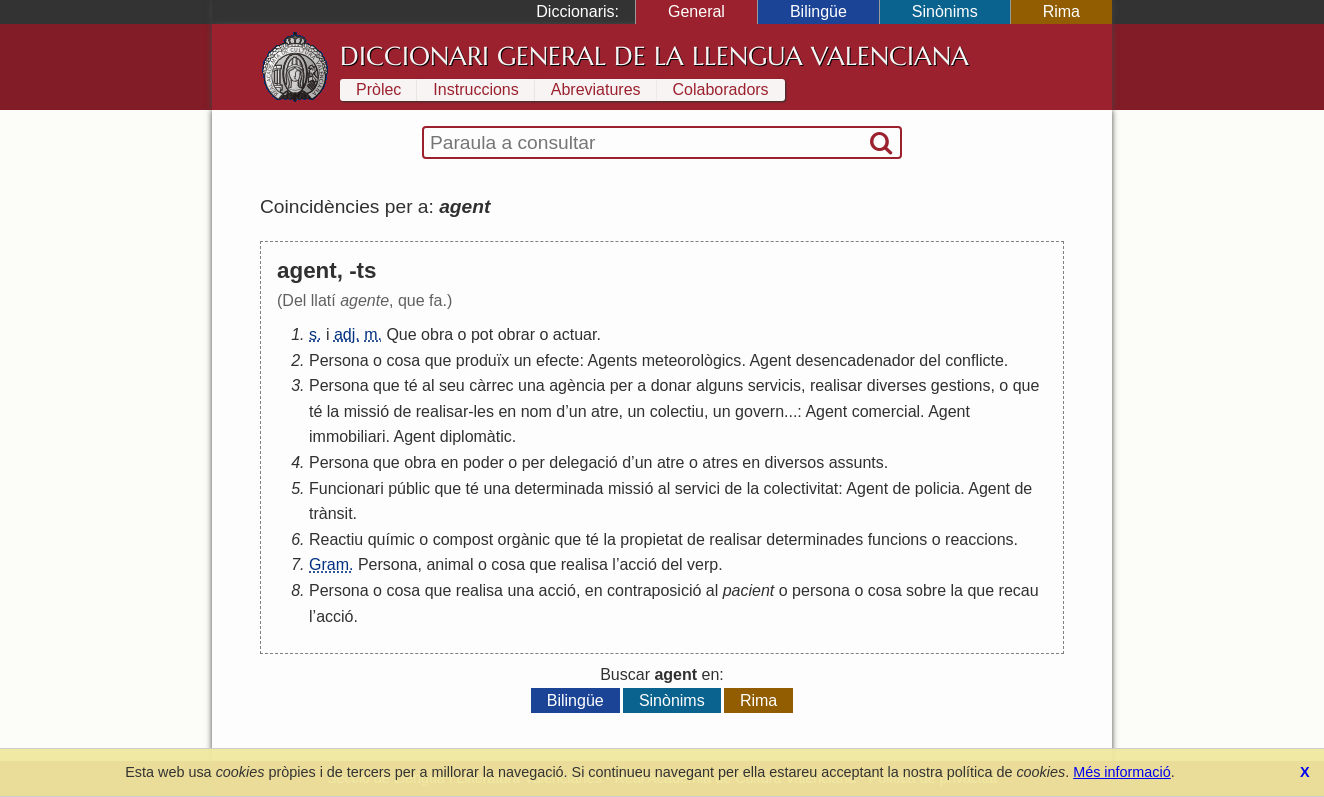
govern (759, 411)
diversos (795, 462)
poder (483, 462)
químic (391, 539)
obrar (516, 334)
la (333, 411)
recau (1019, 590)
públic (409, 488)
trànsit (331, 513)
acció (637, 564)
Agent (770, 360)
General (696, 11)
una (531, 385)
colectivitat (801, 488)
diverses (897, 385)
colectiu (677, 411)
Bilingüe (818, 11)
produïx (482, 360)
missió (366, 411)
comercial (886, 411)
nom (536, 411)
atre (605, 411)
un (523, 360)
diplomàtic (476, 436)
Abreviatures (596, 89)
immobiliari (347, 436)
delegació (583, 462)
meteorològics (692, 360)
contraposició (654, 590)
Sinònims (945, 11)
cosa (403, 360)
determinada (559, 488)
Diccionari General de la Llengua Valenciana (654, 56)
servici (697, 488)
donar (671, 385)
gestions (961, 385)
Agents (613, 360)
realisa (584, 564)
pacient (749, 590)
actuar (575, 334)
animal (449, 564)
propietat (651, 539)
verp (702, 564)
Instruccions (475, 89)
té (410, 385)
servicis (774, 385)
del (929, 360)
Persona (339, 360)
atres (720, 462)
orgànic (524, 539)
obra (437, 334)
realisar (836, 385)
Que (401, 334)
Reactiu (336, 539)
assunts (856, 462)
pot (482, 334)
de (403, 411)
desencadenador (855, 360)
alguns (719, 385)
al (428, 385)
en (507, 411)
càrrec (491, 385)
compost (463, 539)
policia (937, 488)
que (438, 360)
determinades (814, 539)
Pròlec (378, 89)
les (484, 411)
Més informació (1122, 772)
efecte (558, 360)
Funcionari (346, 488)
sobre (926, 590)
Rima (1061, 11)
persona (821, 590)
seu (452, 385)
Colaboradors (721, 89)
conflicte (974, 360)
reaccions (979, 539)
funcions (898, 539)
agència (577, 385)
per (621, 385)
